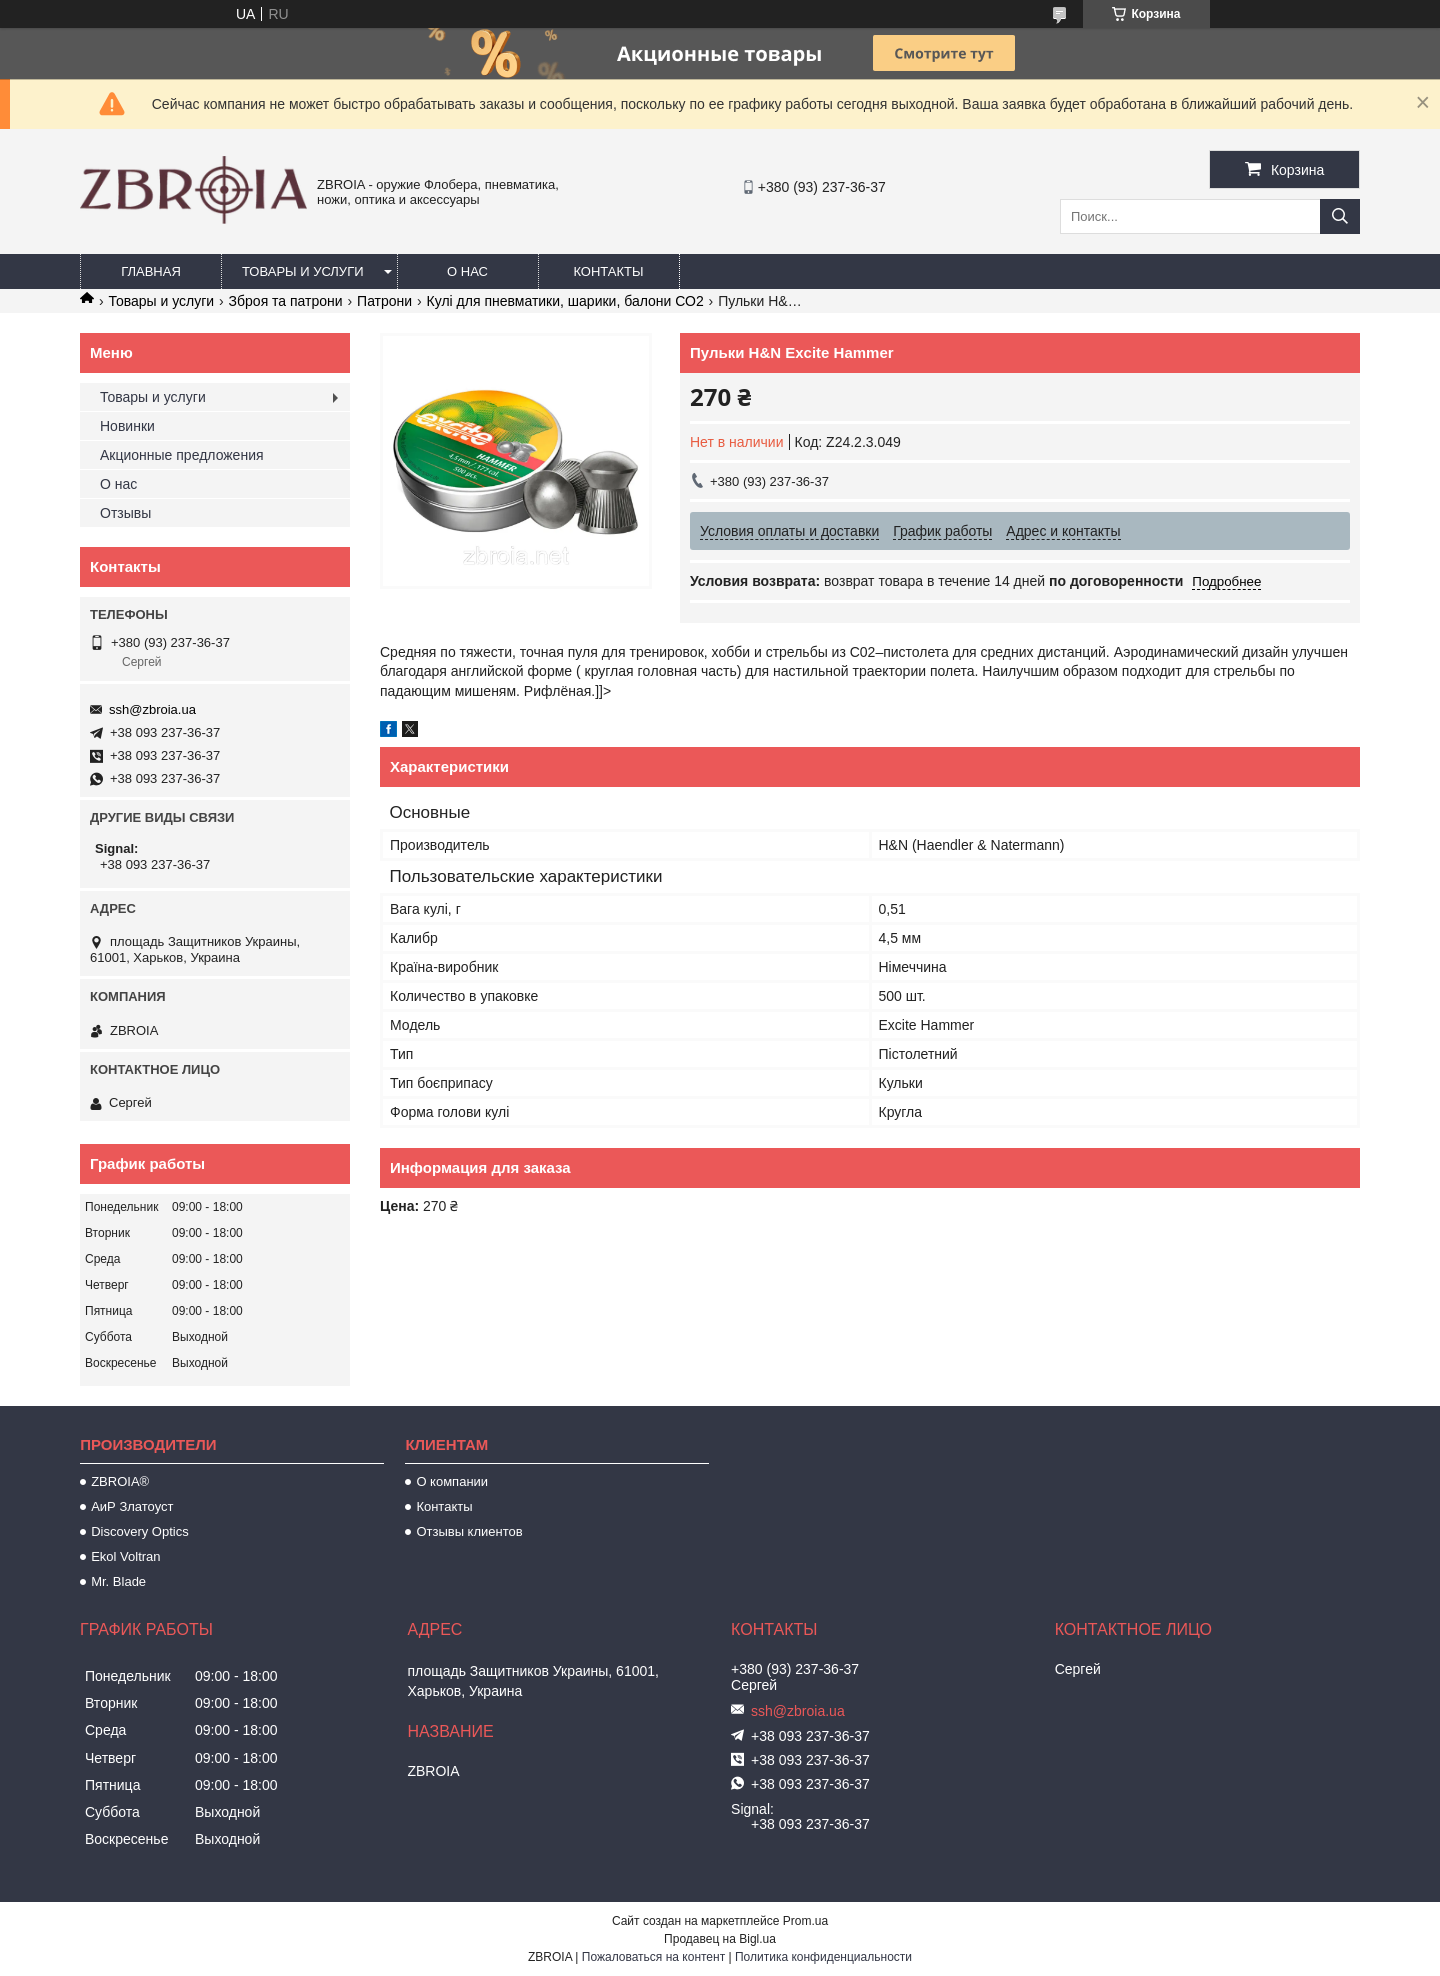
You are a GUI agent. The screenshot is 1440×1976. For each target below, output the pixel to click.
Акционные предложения (182, 455)
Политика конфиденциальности (823, 1957)
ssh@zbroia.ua (152, 709)
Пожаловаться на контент (653, 1957)
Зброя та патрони (286, 301)
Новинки (127, 426)
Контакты (608, 271)
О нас (467, 271)
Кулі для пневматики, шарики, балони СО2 (565, 301)
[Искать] (1340, 216)
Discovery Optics (140, 1531)
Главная (151, 271)
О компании (452, 1481)
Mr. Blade (118, 1581)
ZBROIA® (120, 1481)
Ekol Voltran (125, 1556)
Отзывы (125, 513)
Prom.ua (805, 1921)
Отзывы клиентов (469, 1531)
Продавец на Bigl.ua (720, 1939)
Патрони (384, 301)
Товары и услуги (303, 271)
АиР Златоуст (132, 1506)
